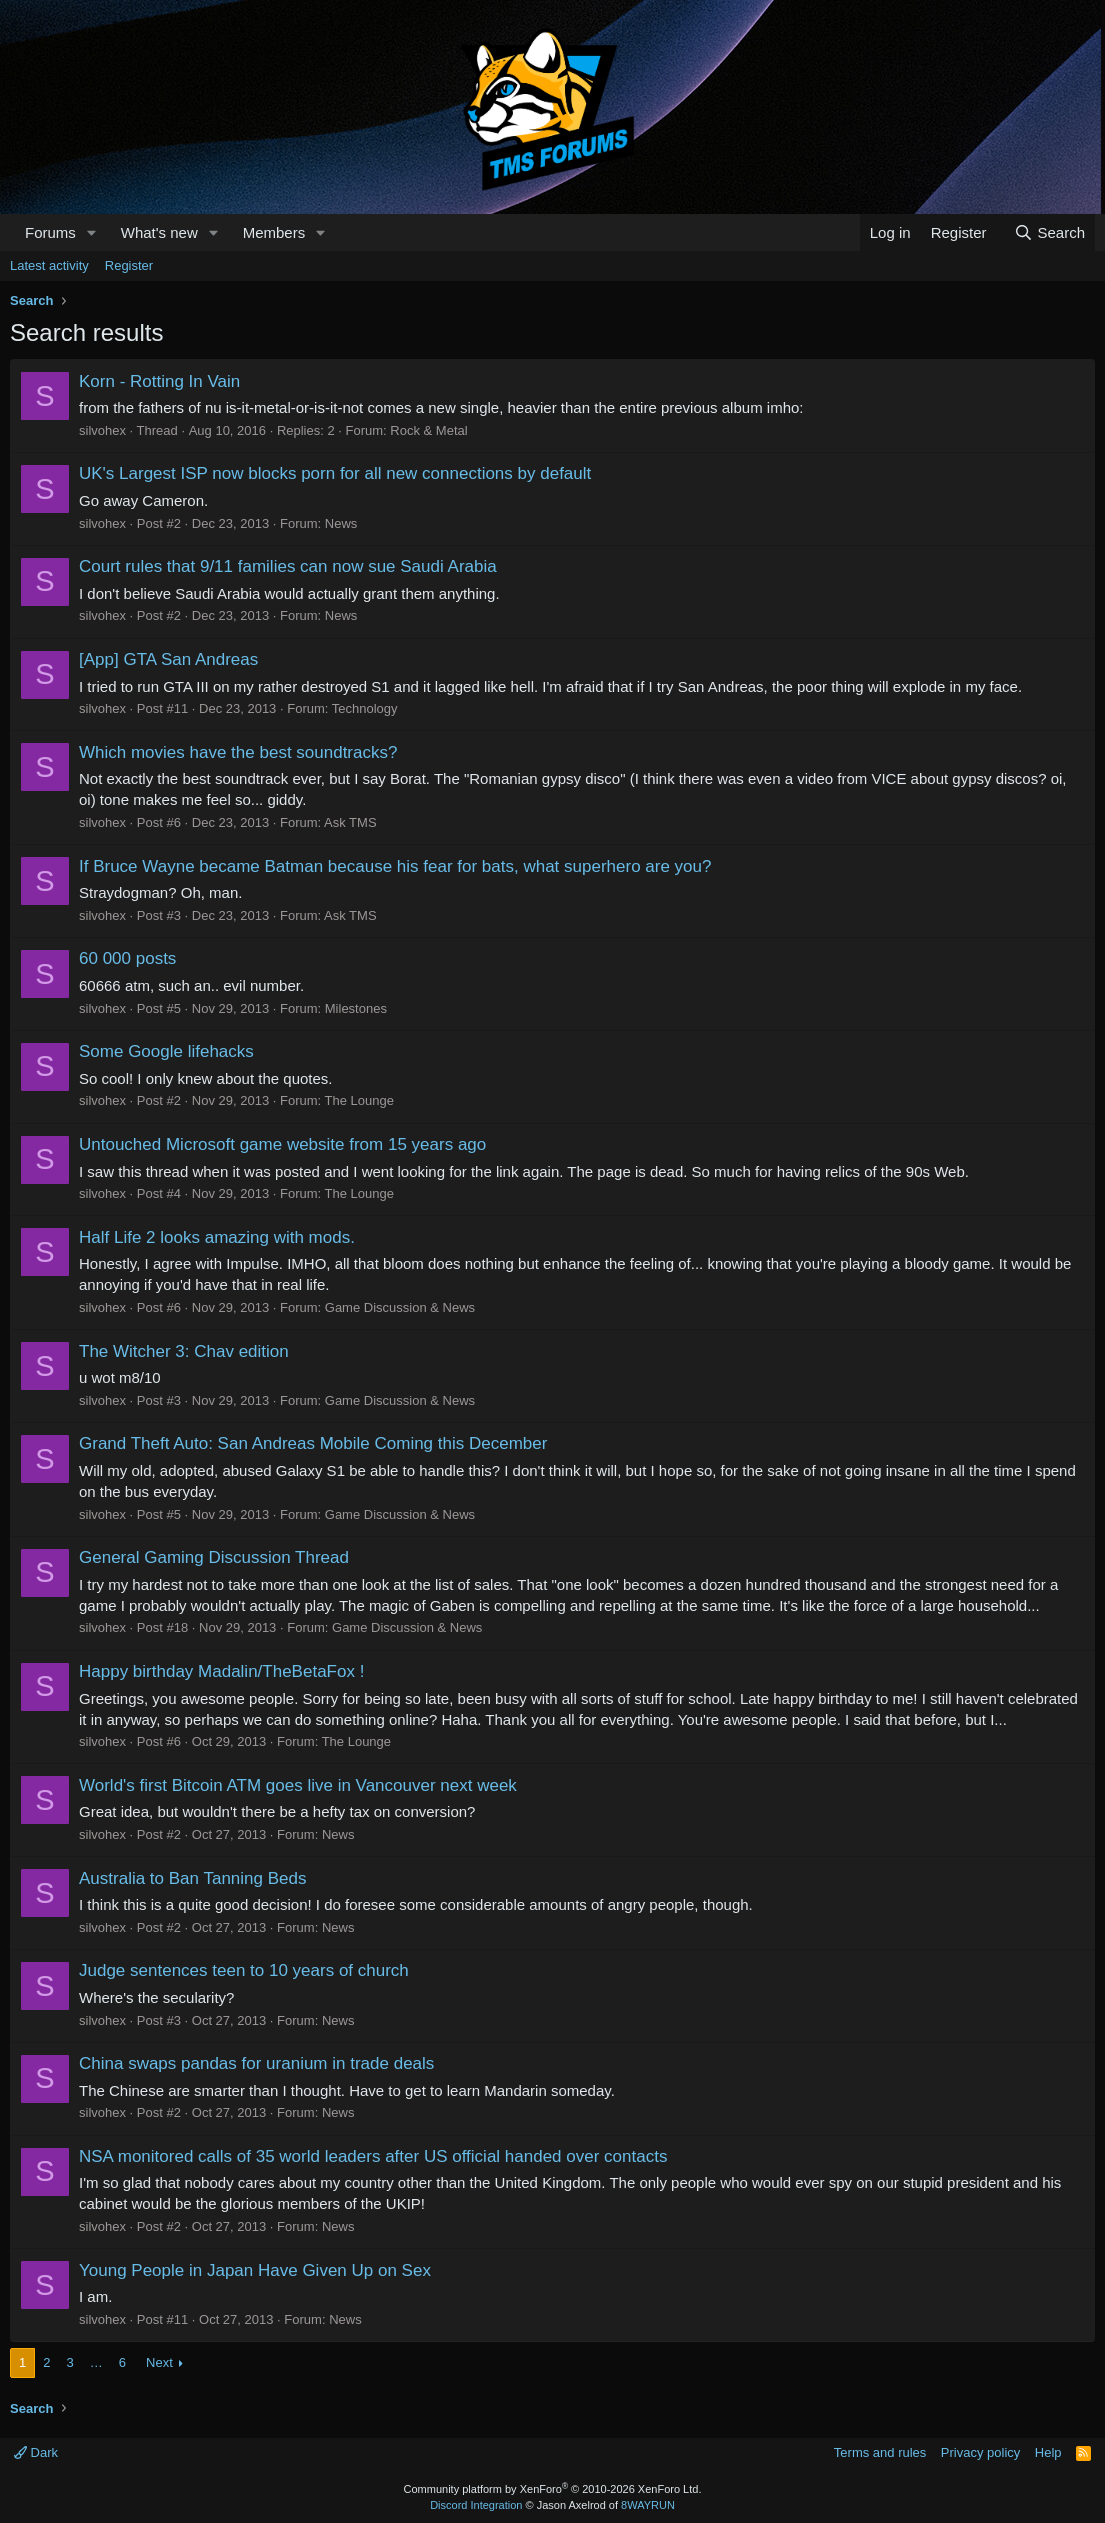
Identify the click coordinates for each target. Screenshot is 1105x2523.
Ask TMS (350, 822)
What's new (159, 232)
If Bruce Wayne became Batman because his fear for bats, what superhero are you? (395, 866)
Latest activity (49, 265)
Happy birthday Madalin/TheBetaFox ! (221, 1671)
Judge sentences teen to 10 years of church (244, 1970)
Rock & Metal (428, 430)
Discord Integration (476, 2505)
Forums (50, 232)
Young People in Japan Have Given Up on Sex (255, 2270)
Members (274, 232)
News (341, 523)
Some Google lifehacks (166, 1051)
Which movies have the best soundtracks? (238, 752)
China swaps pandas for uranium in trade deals (256, 2063)
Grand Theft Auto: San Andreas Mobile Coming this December (313, 1443)
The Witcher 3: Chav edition (184, 1351)
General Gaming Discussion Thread (214, 1557)
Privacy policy (980, 2452)
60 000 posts (127, 958)
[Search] (1049, 232)
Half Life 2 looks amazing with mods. (217, 1237)
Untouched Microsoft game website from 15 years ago (282, 1144)
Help (1048, 2452)
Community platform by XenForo (553, 2489)
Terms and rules (880, 2452)
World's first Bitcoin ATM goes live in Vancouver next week (298, 1785)
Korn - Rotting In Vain (159, 381)
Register (129, 265)
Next (159, 2362)
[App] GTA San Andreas (168, 659)
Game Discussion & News (400, 1307)
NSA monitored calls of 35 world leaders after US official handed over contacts (373, 2156)
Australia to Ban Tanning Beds (192, 1878)
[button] (92, 232)
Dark (36, 2452)
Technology (365, 708)
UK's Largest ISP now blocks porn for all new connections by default (335, 473)
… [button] (96, 2362)
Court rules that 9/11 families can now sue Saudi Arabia (288, 566)
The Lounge (359, 1100)
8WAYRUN (648, 2505)
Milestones (356, 1008)
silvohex (102, 430)
